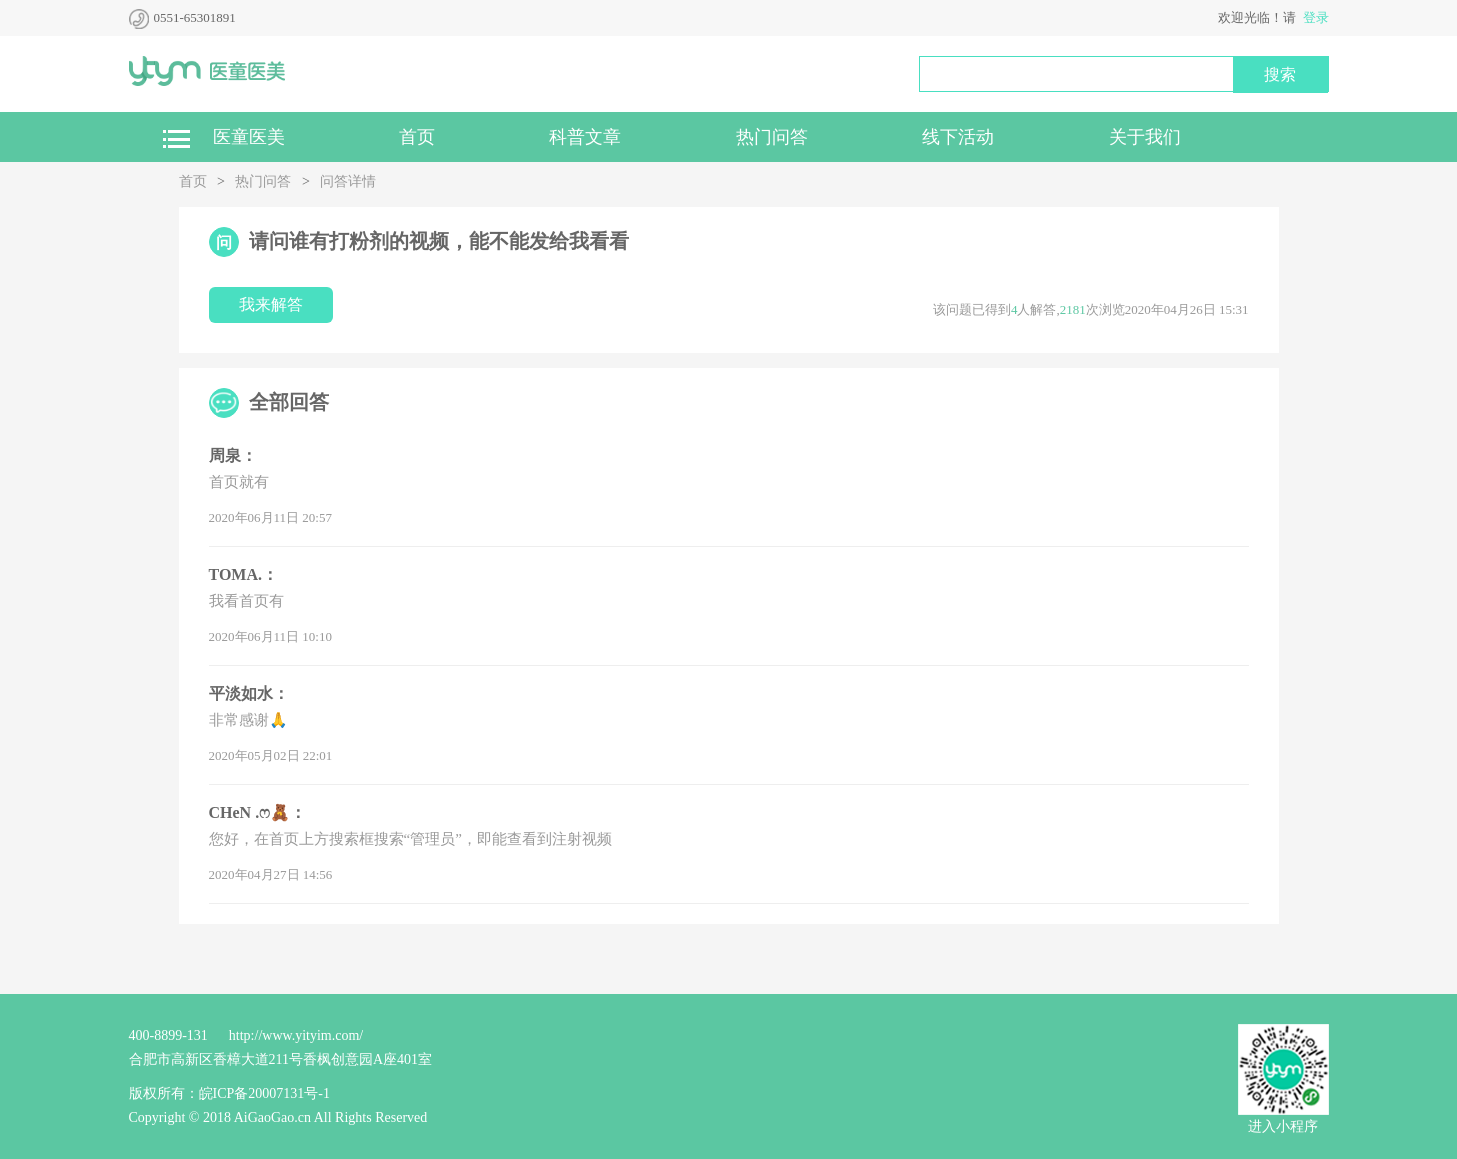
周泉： (233, 455)
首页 (417, 137)
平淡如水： (249, 693)
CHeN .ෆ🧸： (258, 812)
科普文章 (585, 137)
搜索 (1280, 74)
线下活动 (958, 137)
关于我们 (1145, 137)
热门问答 (772, 137)
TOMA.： (243, 574)
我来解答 (271, 304)
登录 (1316, 17)
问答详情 (348, 181)
